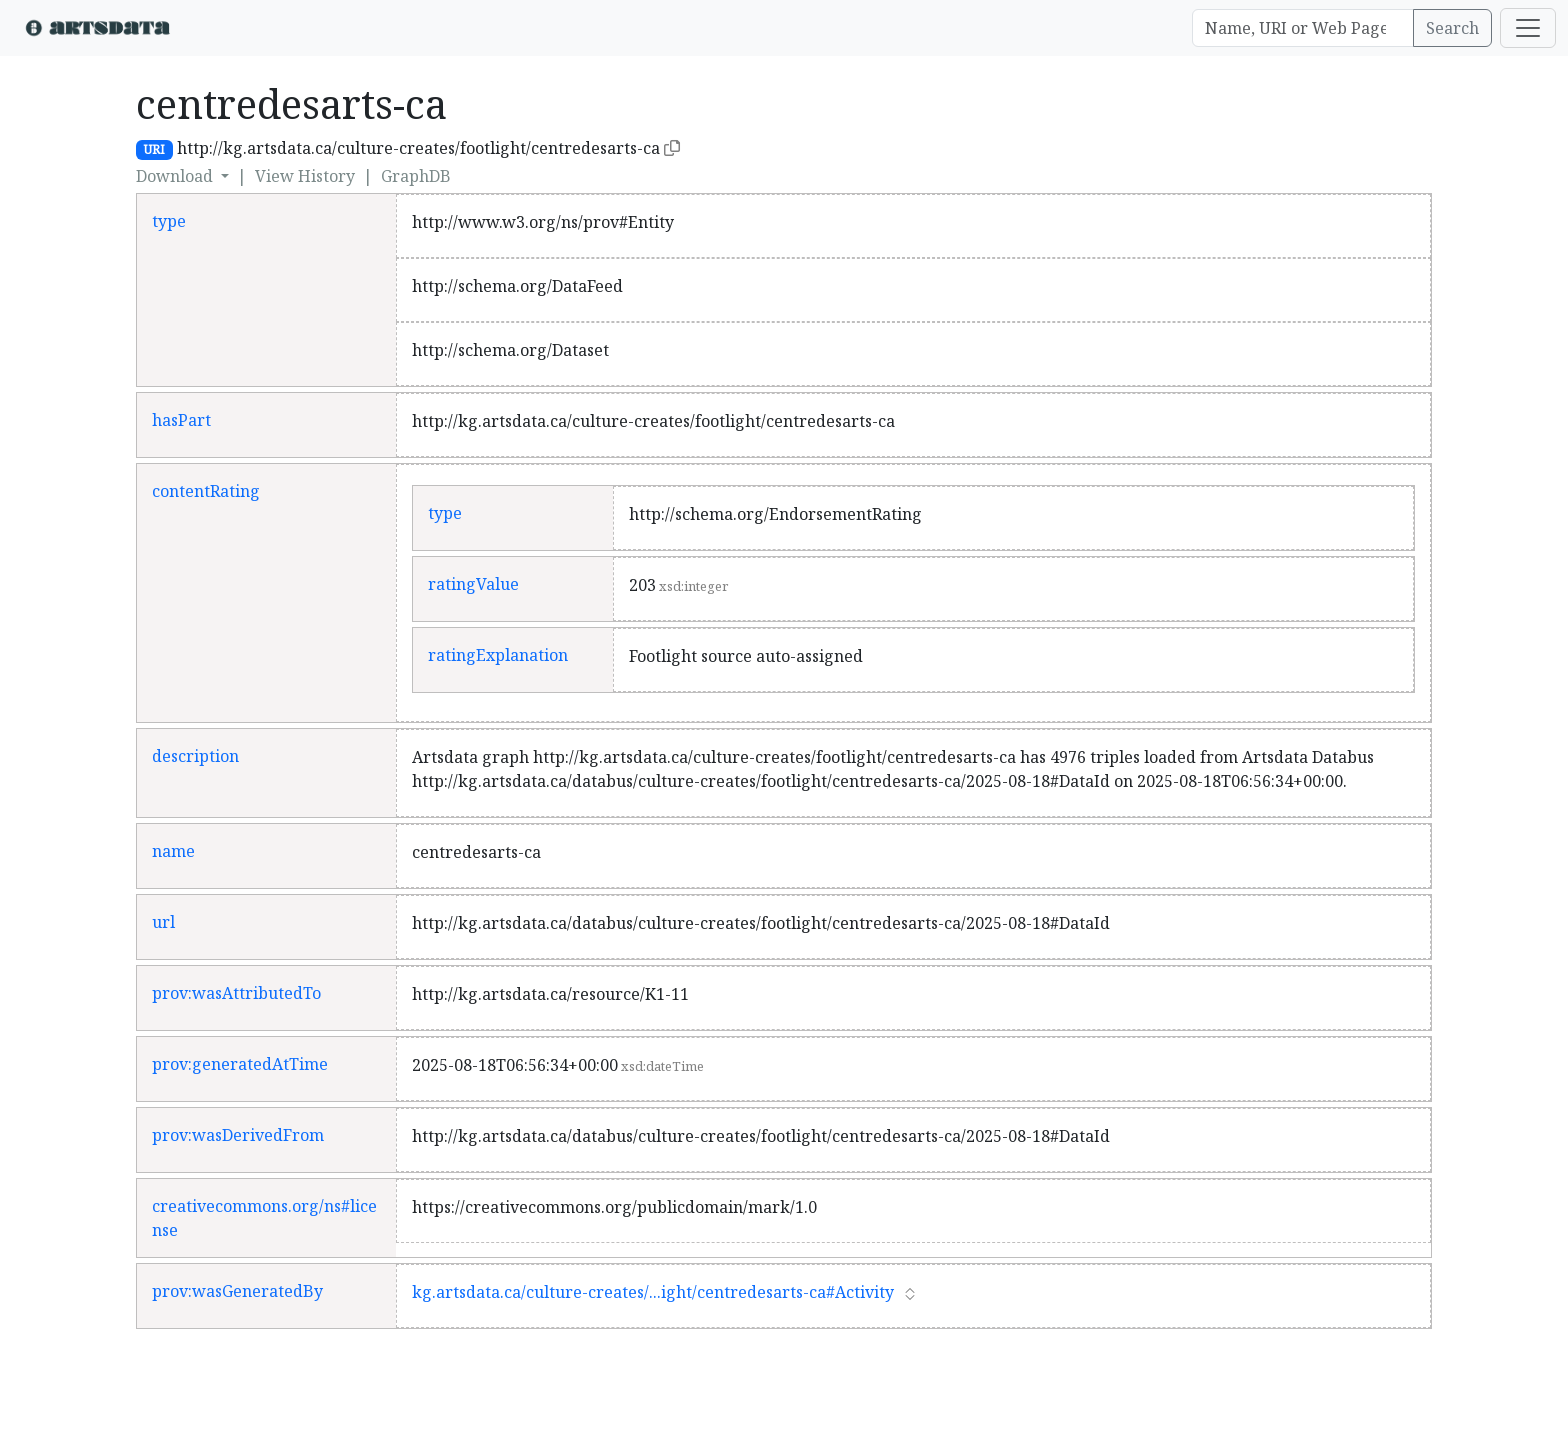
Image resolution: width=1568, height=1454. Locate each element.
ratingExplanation (498, 655)
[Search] (1303, 28)
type (169, 221)
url (163, 922)
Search (1452, 28)
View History (305, 176)
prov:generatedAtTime (240, 1064)
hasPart (181, 420)
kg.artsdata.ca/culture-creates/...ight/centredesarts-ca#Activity (653, 1292)
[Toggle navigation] (1528, 28)
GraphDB (416, 176)
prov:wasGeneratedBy (237, 1291)
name (173, 851)
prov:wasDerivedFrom (238, 1135)
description (195, 756)
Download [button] (176, 176)
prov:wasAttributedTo (236, 993)
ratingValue (473, 584)
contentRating (206, 491)
